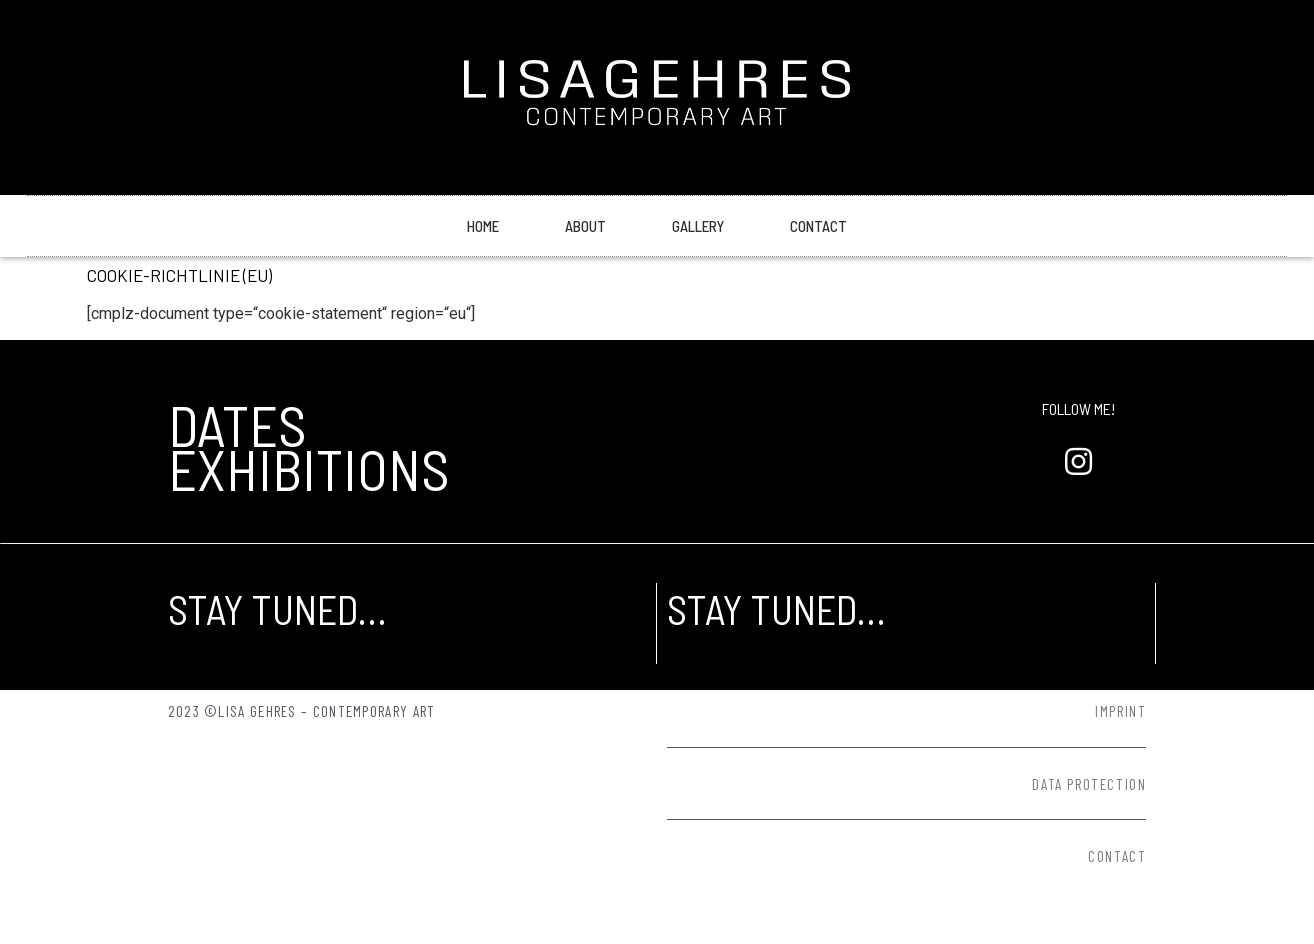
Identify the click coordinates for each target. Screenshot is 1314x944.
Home (483, 226)
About (585, 226)
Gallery (698, 226)
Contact (818, 226)
